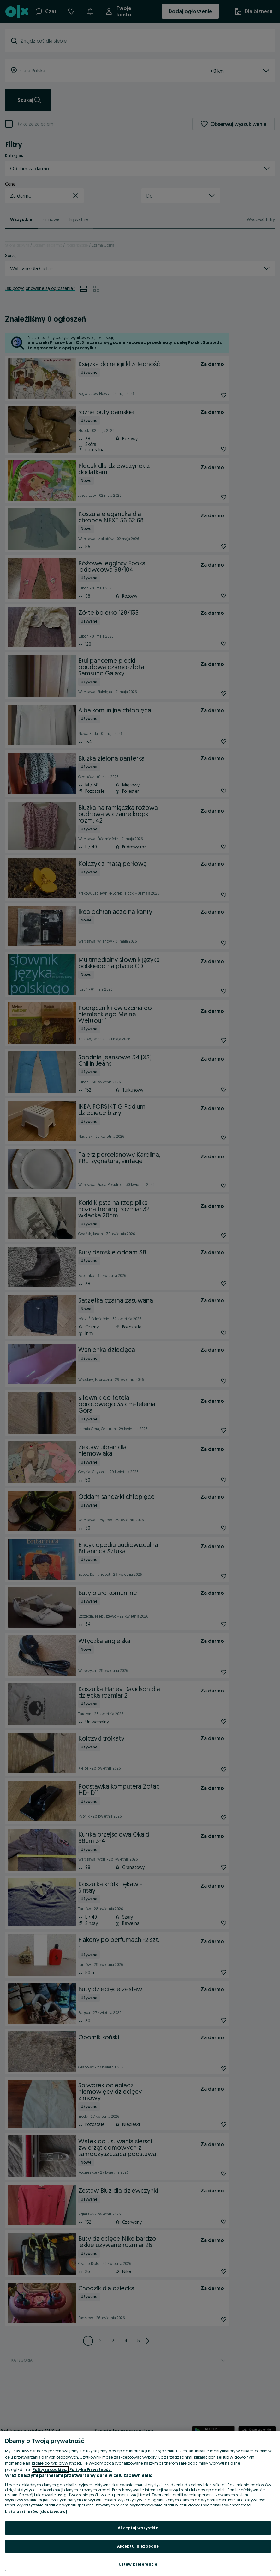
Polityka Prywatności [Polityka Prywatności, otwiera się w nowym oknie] (90, 2469)
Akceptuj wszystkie (138, 2527)
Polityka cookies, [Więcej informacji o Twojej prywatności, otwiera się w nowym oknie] (50, 2469)
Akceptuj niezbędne (138, 2545)
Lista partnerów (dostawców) (36, 2511)
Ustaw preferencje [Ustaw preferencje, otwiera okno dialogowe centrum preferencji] (138, 2564)
